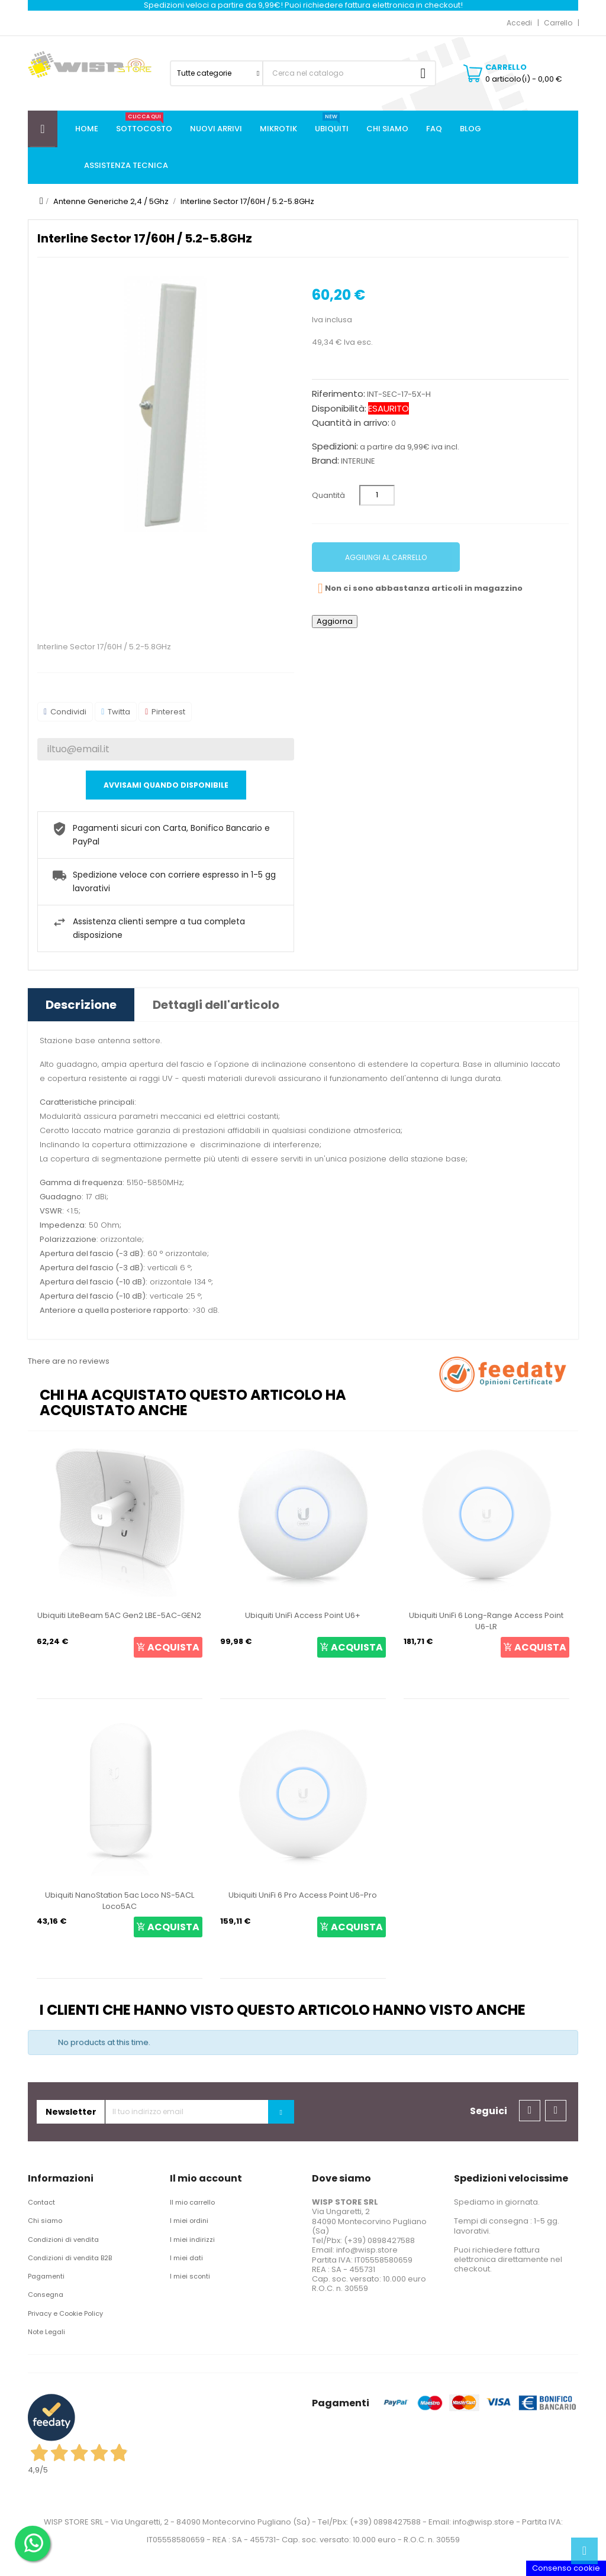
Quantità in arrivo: (350, 423)
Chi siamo (45, 2220)
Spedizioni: (335, 446)
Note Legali (46, 2331)
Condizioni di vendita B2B (70, 2258)
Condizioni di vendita (63, 2239)
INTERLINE (358, 461)
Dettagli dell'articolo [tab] (216, 1004)
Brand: (325, 460)
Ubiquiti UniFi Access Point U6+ (302, 1615)
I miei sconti (190, 2276)
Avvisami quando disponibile (166, 785)
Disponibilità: (339, 408)
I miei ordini (189, 2220)
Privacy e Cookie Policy (65, 2313)
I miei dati (186, 2258)
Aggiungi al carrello (386, 557)
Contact (41, 2202)
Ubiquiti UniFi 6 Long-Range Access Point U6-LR (486, 1621)
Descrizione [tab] (81, 1004)
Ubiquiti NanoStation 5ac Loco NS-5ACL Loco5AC (119, 1900)
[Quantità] (377, 495)
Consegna (45, 2294)
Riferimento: (338, 394)
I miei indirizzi (192, 2239)
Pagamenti (46, 2276)
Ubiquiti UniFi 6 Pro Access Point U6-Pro (302, 1895)
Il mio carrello (192, 2202)
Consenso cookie (566, 2568)
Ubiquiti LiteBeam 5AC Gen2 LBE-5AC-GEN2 (119, 1615)
